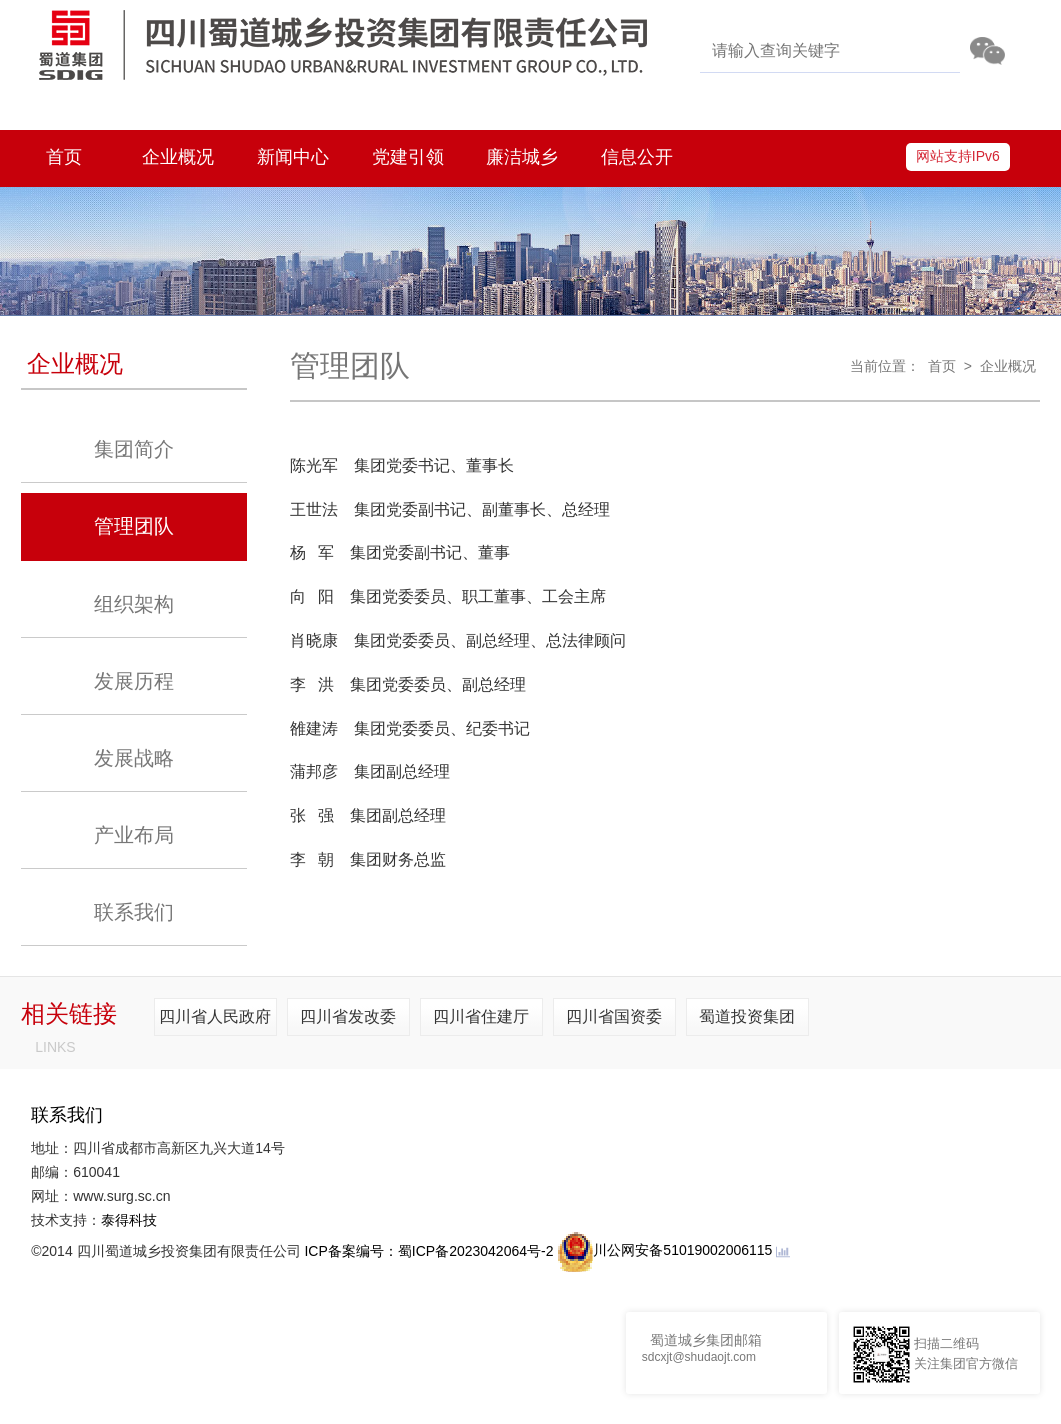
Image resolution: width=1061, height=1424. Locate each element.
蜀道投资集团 (747, 1016)
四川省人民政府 (215, 1016)
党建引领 (408, 157)
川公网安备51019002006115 (664, 1250)
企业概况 (178, 157)
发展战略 (134, 758)
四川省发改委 (348, 1016)
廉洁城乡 (522, 157)
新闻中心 (293, 157)
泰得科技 (129, 1220)
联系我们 (134, 912)
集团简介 (134, 449)
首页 (64, 157)
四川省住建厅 (481, 1016)
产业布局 (134, 835)
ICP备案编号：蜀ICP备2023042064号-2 (428, 1250)
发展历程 (134, 681)
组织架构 (134, 604)
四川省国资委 (614, 1016)
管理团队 (134, 526)
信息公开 (637, 157)
